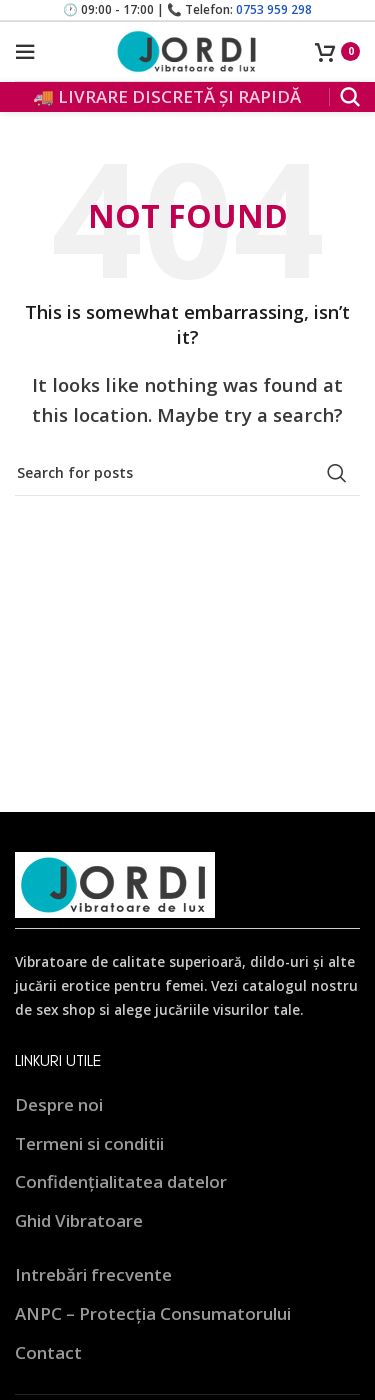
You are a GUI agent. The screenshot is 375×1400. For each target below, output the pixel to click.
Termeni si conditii (89, 1143)
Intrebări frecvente (93, 1274)
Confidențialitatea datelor (121, 1181)
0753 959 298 (274, 9)
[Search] (350, 97)
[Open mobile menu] (25, 52)
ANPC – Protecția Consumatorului (153, 1313)
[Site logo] (188, 49)
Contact (48, 1352)
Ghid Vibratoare (79, 1220)
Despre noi (59, 1104)
